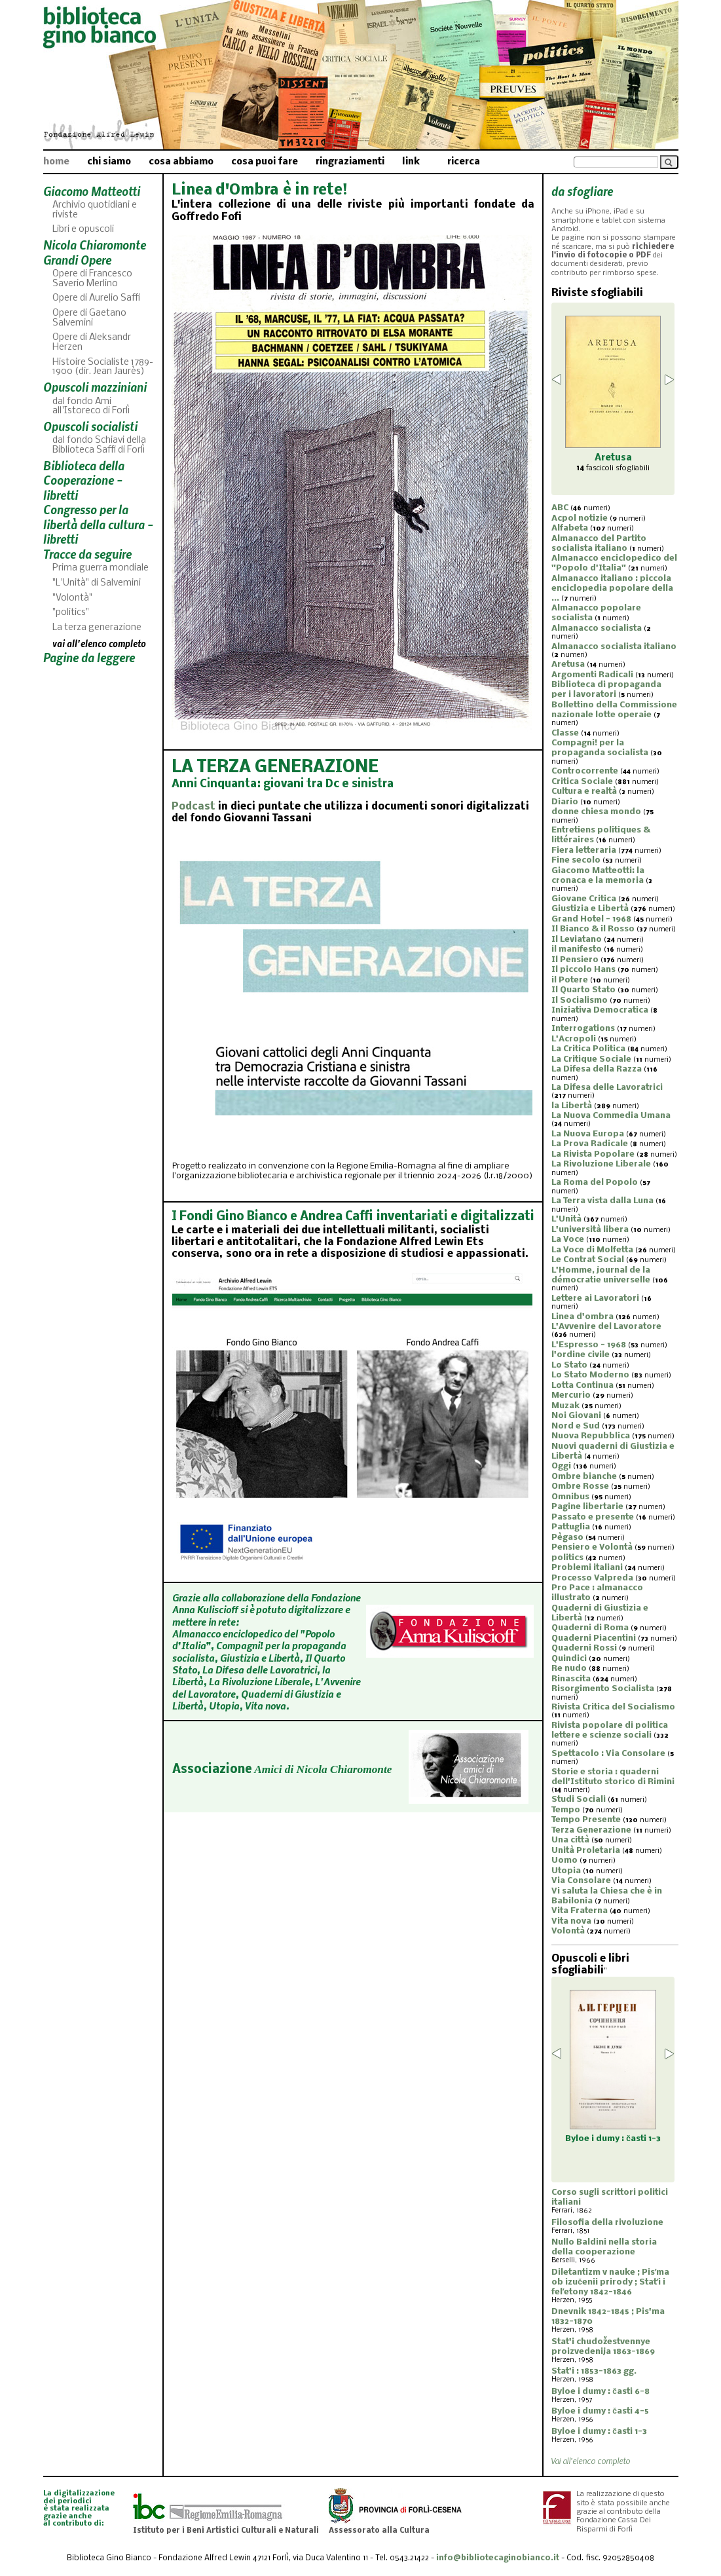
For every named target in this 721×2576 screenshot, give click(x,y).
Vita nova (571, 1921)
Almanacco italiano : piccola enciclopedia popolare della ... (612, 588)
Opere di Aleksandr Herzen (91, 342)
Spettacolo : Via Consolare (608, 1753)
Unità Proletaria (585, 1850)
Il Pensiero (575, 960)
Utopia (566, 1871)
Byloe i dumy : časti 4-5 (600, 2411)
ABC (559, 508)
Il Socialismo (579, 1000)
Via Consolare (581, 1880)
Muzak (565, 1406)
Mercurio (571, 1395)
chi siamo (109, 162)
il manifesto (576, 949)
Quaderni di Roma (590, 1628)
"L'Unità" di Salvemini (96, 583)
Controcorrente (584, 771)
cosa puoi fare (264, 162)
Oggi (561, 1466)
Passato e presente (592, 1517)
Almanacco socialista (596, 628)
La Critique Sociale (591, 1059)
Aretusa (568, 664)
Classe (565, 733)
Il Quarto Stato (583, 990)
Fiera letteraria (583, 850)
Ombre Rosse (580, 1486)
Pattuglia (570, 1527)
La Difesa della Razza (596, 1069)
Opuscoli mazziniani (95, 386)
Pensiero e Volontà (592, 1547)
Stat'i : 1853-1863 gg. (594, 2371)
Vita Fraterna (579, 1911)
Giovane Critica (583, 899)
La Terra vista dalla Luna (602, 1201)
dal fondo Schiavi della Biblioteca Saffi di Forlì (99, 445)
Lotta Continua (582, 1385)
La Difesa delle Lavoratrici (607, 1087)
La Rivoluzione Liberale (601, 1164)
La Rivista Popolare (593, 1154)
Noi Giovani (576, 1415)
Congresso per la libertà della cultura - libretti (98, 524)
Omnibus (570, 1497)
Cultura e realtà (584, 791)
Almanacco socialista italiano (613, 647)
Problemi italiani (587, 1567)
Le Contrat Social (587, 1260)
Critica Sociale (582, 781)
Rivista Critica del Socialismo (613, 1707)
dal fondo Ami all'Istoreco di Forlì (91, 407)
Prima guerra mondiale (100, 568)
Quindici (569, 1658)
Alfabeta (569, 528)
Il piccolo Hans (583, 969)
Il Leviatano (576, 939)
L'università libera (590, 1229)
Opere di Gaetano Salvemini (89, 318)
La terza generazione (96, 628)
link (411, 162)
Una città (570, 1840)
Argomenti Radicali (592, 675)
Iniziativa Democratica (599, 1010)
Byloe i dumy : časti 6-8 (600, 2391)
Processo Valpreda (592, 1578)
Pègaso (567, 1537)
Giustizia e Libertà (590, 909)
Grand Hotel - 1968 (591, 919)
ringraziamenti (350, 162)
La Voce (567, 1239)
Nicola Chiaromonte (94, 244)
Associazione (212, 1769)
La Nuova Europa (587, 1134)
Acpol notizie (579, 518)
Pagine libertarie (587, 1507)
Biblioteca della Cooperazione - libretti (83, 480)
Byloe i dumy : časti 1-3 (599, 2431)
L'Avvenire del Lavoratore (606, 1326)
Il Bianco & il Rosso (593, 929)
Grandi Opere (77, 259)
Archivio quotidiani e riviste (94, 210)
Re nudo (569, 1668)
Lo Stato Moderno (590, 1375)
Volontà (568, 1931)
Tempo (565, 1810)
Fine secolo (576, 860)
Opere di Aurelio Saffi (96, 298)
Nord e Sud (575, 1426)
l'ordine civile (580, 1355)
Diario (564, 802)
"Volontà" (72, 598)
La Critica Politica (588, 1049)
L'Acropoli (573, 1039)
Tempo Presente (586, 1820)
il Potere (569, 980)
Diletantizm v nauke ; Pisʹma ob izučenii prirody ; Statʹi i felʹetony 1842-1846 (610, 2282)
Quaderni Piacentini (593, 1638)
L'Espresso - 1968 (588, 1345)
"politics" (70, 613)
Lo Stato (569, 1365)
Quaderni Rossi (584, 1648)
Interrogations (583, 1028)
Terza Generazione (591, 1830)
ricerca (463, 162)
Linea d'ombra (582, 1317)
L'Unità (566, 1219)
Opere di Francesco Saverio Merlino (92, 279)
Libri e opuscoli (83, 229)
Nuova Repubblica (590, 1436)
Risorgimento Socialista (602, 1689)
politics (567, 1558)
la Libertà (571, 1106)
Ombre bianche (584, 1476)
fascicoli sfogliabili (613, 468)
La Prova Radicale (589, 1144)
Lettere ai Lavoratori (595, 1298)
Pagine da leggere (89, 657)
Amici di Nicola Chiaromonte (323, 1769)
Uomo (564, 1860)
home (56, 162)
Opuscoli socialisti (90, 426)
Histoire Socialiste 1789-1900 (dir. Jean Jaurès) (102, 367)
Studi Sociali (578, 1799)
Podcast (193, 807)
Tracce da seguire (87, 553)
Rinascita (571, 1679)
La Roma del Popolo (594, 1182)
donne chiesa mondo (596, 812)
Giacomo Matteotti (91, 190)
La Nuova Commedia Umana (611, 1115)
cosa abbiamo (181, 162)
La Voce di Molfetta (592, 1250)
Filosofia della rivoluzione (607, 2222)
